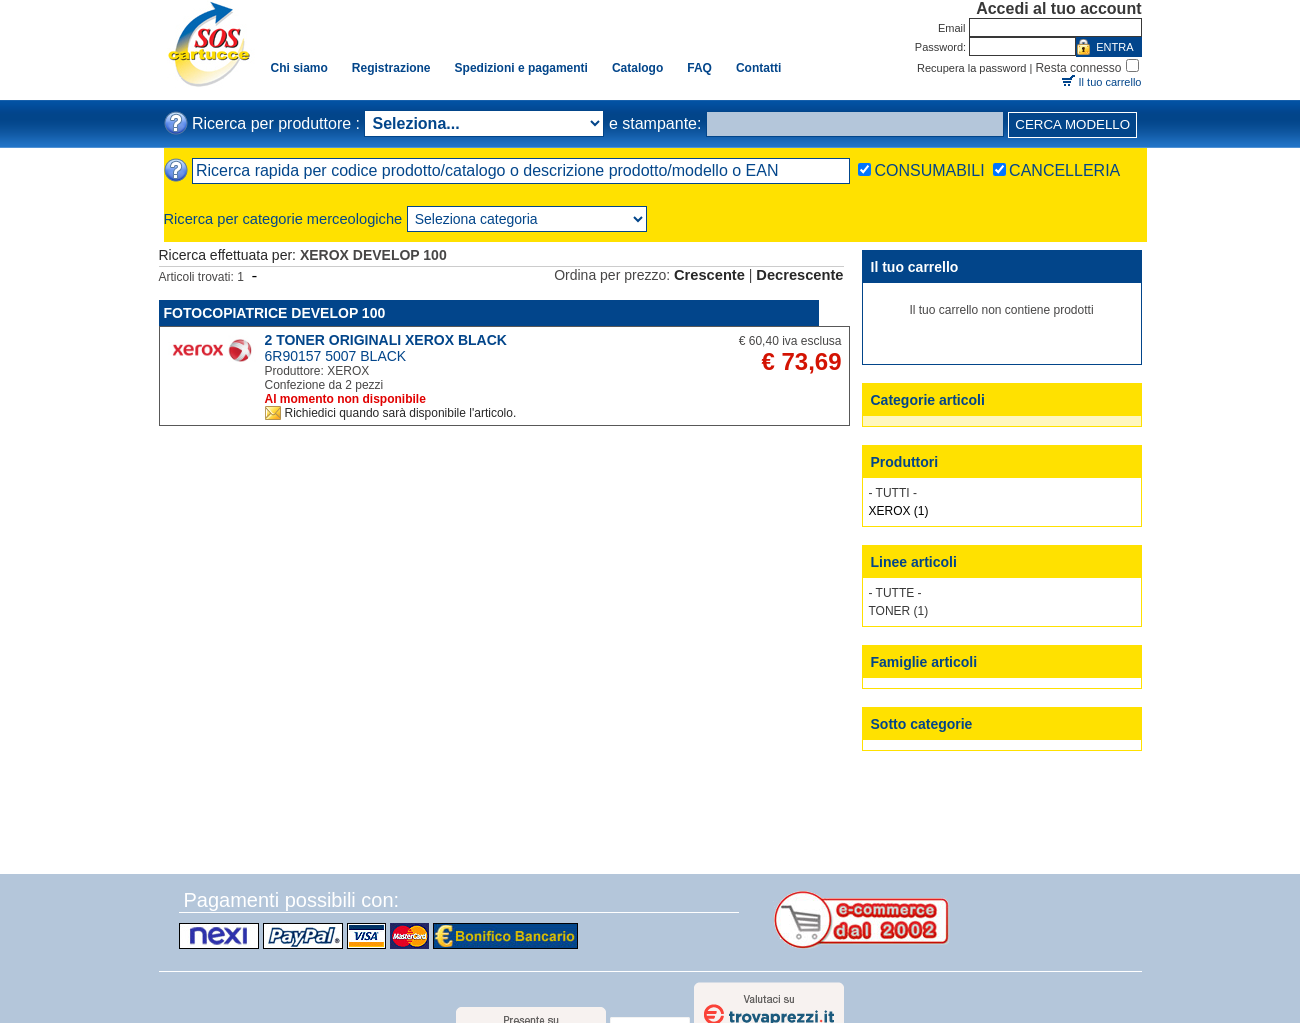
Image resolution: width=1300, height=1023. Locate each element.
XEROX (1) (899, 511)
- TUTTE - (895, 593)
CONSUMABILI (929, 170)
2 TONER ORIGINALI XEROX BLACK (386, 340)
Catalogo (637, 68)
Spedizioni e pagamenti (521, 68)
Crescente (709, 275)
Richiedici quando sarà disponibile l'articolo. (401, 413)
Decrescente (799, 275)
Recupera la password (971, 68)
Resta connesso (1078, 68)
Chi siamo (299, 68)
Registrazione (391, 68)
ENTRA (1114, 47)
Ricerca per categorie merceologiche (283, 219)
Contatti (758, 68)
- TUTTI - (893, 493)
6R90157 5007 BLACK (336, 356)
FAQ (699, 68)
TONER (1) (899, 611)
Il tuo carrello (1110, 82)
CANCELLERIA (1064, 170)
